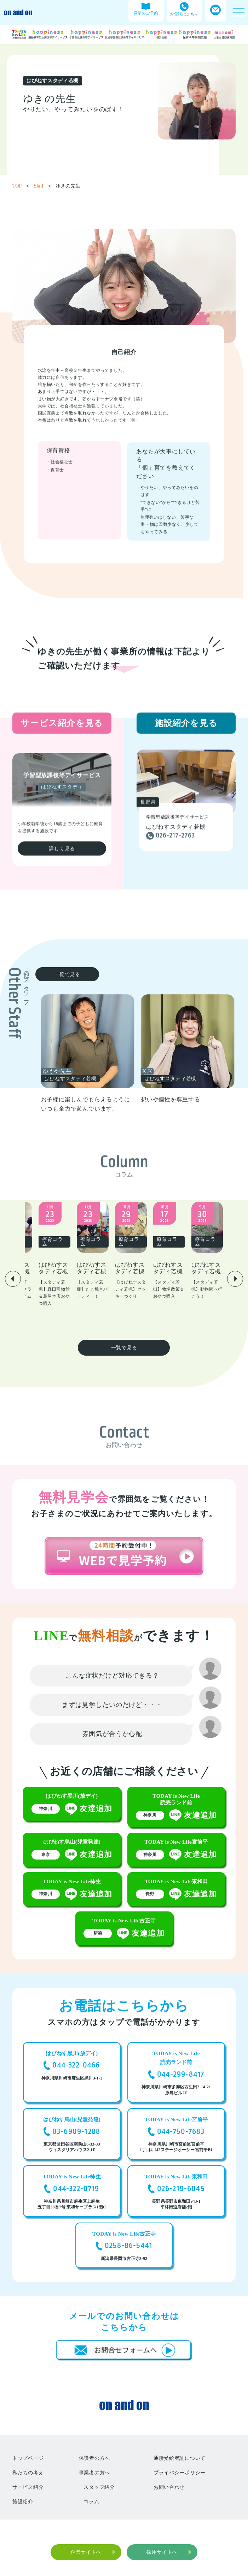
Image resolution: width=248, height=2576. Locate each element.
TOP (21, 186)
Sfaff (43, 186)
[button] (13, 1265)
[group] (112, 1054)
